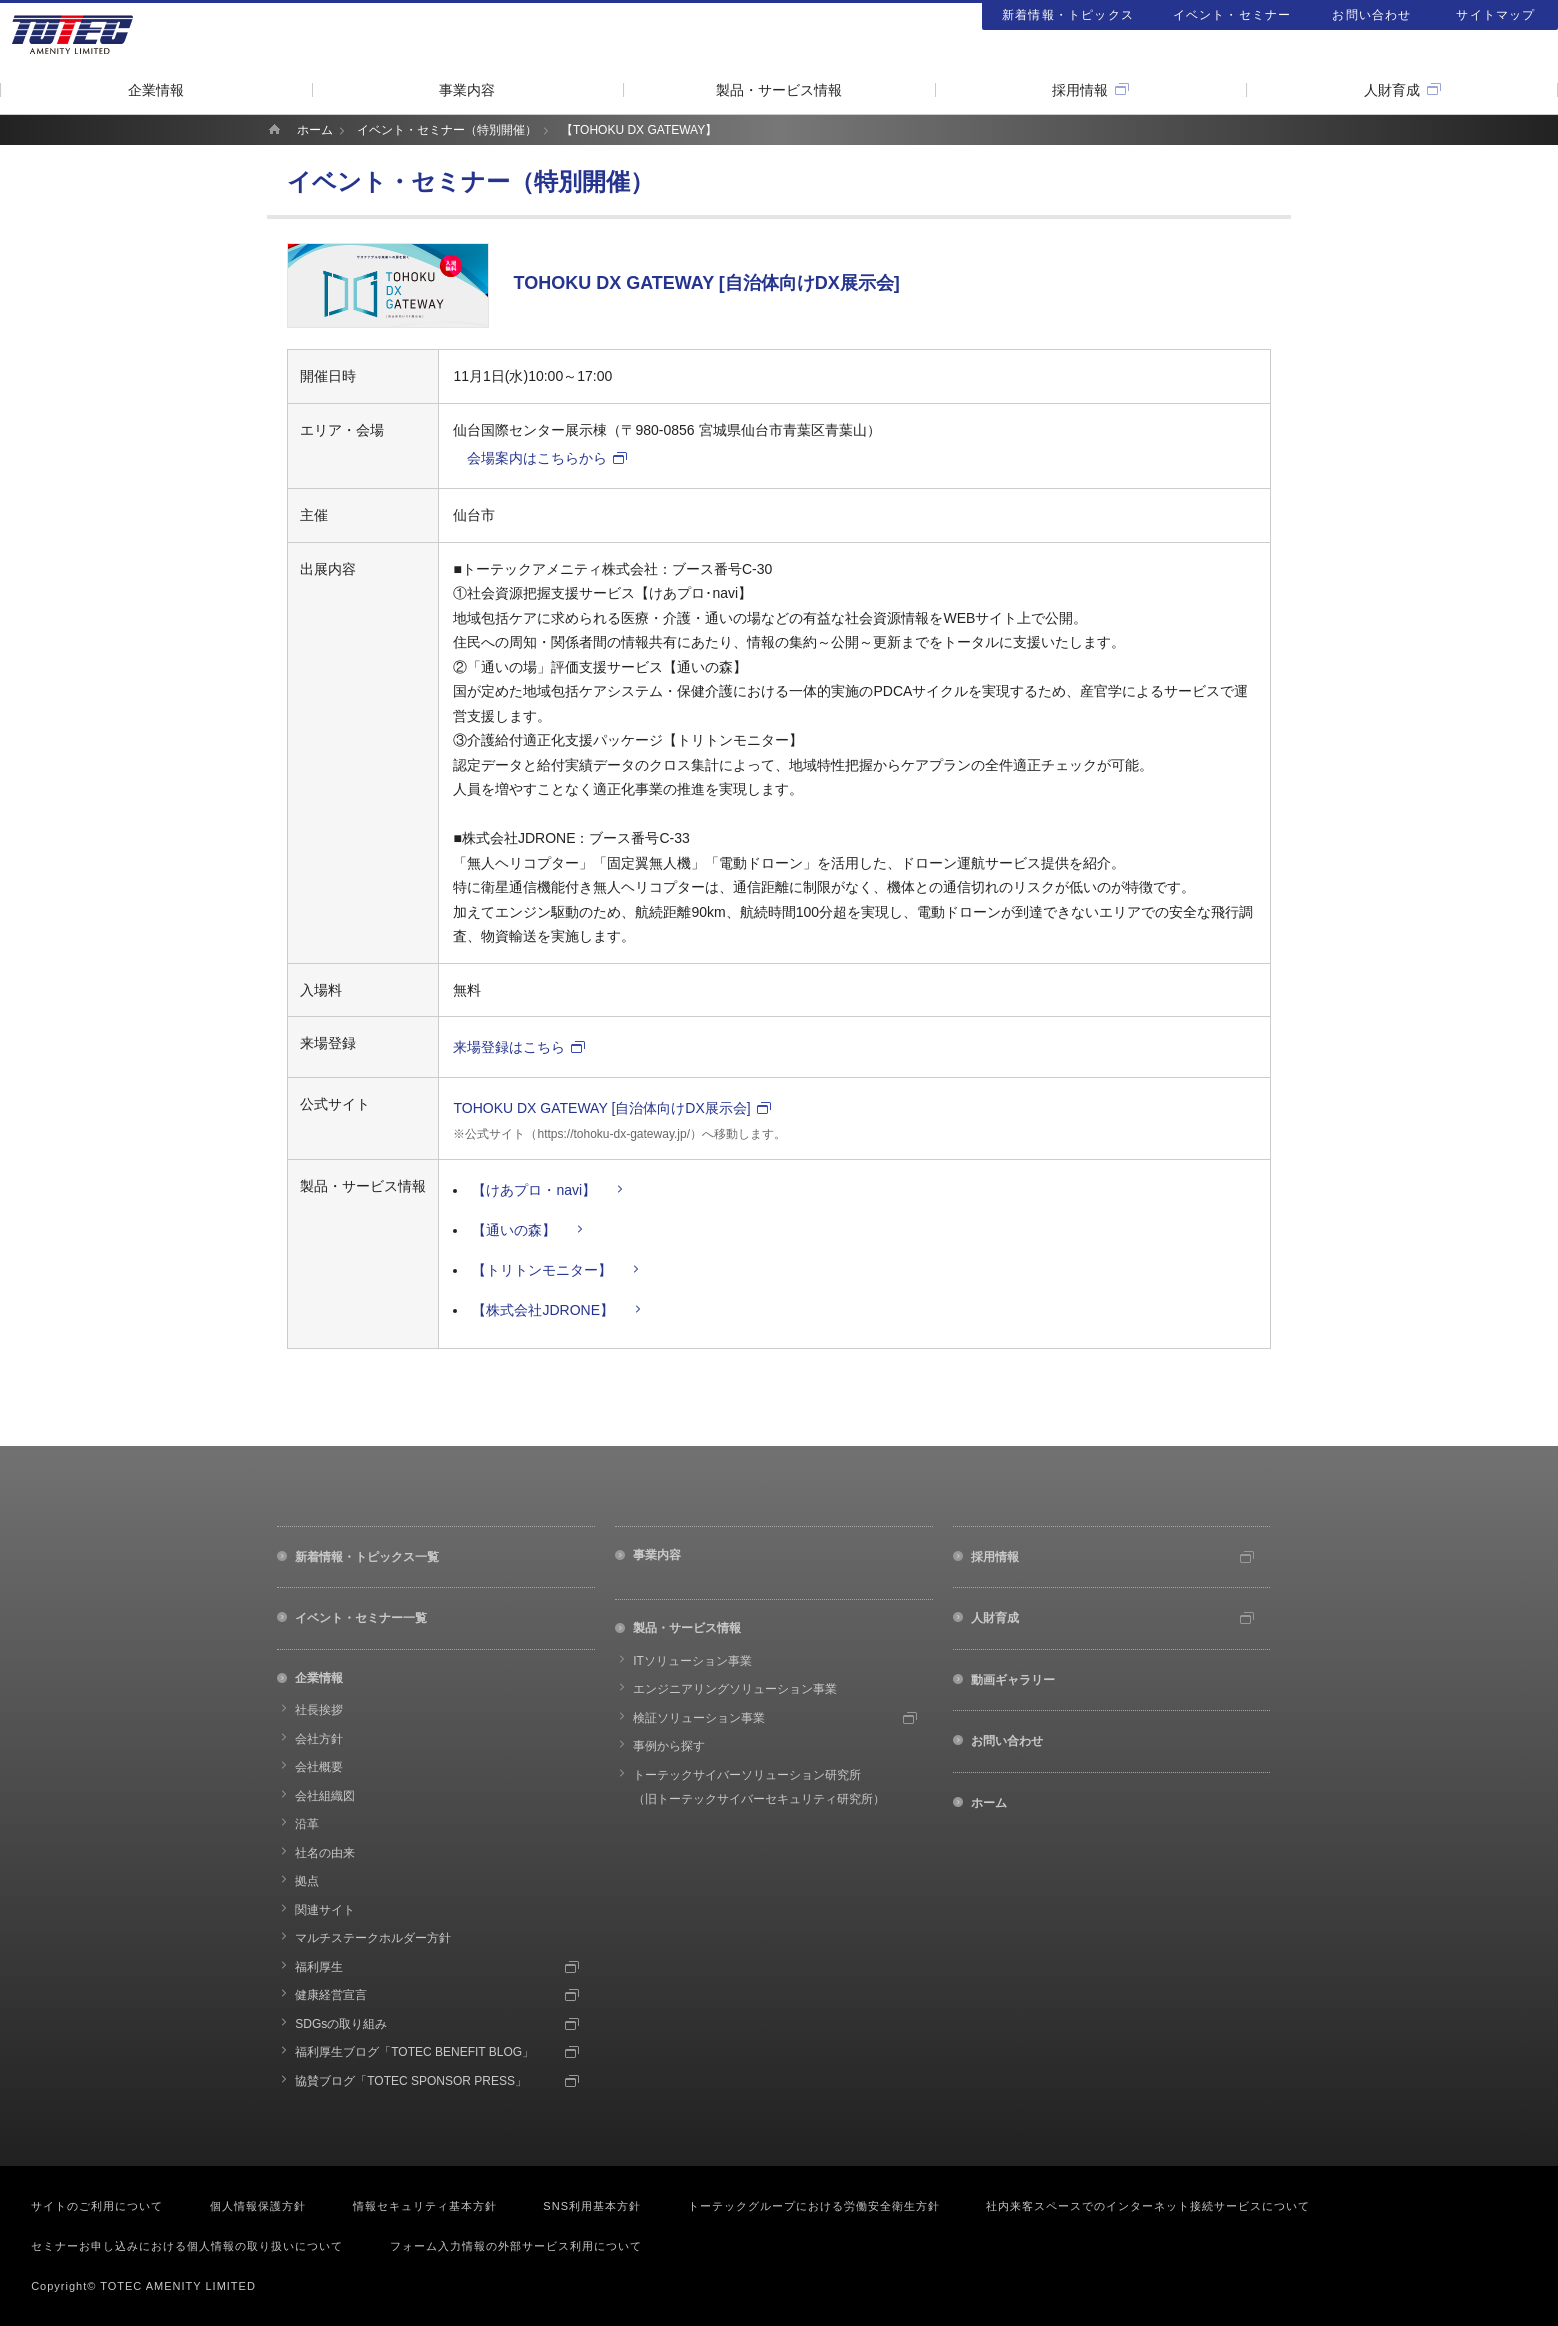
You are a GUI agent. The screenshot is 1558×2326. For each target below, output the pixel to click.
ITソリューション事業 (692, 1661)
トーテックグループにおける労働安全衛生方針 (814, 2206)
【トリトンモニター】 (542, 1270)
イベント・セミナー (1232, 15)
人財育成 (1392, 90)
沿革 (307, 1824)
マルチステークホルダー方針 (373, 1938)
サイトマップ (1495, 15)
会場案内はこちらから (537, 458)
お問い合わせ (1371, 15)
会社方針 (319, 1739)
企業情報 (156, 90)
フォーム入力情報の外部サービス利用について (516, 2246)
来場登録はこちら (509, 1047)
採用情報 (1080, 90)
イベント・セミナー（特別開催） (447, 130)
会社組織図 (325, 1796)
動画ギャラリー (1013, 1680)
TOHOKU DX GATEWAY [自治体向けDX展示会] (601, 1108)
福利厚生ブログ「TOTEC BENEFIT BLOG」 (414, 2052)
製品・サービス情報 (779, 90)
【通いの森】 (514, 1230)
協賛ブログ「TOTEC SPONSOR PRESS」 (411, 2081)
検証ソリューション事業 (699, 1718)
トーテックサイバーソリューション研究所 (759, 1787)
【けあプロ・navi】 (534, 1190)
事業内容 (467, 90)
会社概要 (319, 1767)
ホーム (315, 130)
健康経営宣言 (331, 1995)
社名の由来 (325, 1853)
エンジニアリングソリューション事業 (735, 1689)
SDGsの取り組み (341, 2024)
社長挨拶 (319, 1710)
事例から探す (669, 1746)
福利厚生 (319, 1967)
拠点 (307, 1881)
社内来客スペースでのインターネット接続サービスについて (1148, 2206)
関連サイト (325, 1910)
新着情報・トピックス (1068, 15)
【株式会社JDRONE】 (543, 1310)
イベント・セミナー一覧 (361, 1618)
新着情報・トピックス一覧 (367, 1557)
